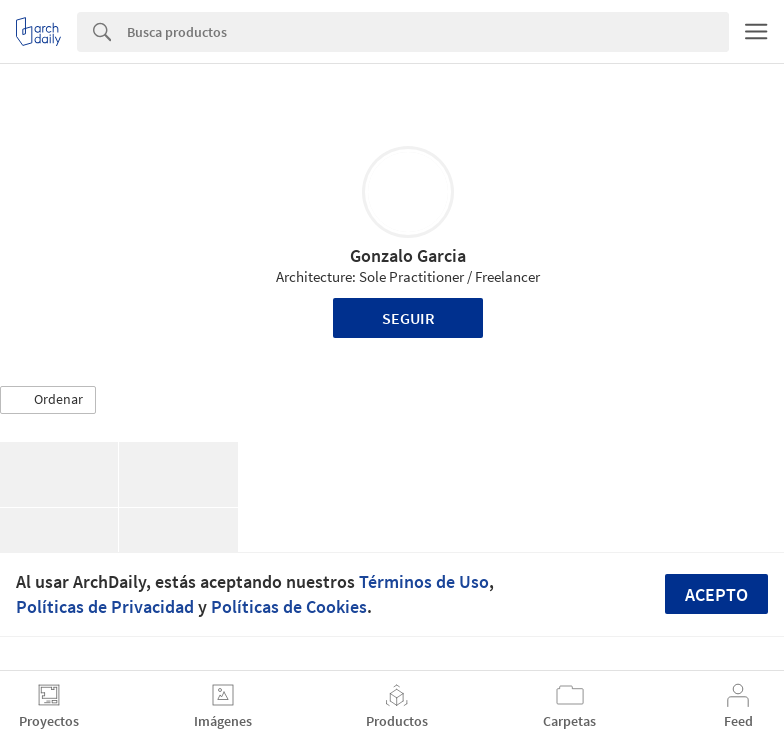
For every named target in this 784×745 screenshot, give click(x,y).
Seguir (408, 318)
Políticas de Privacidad (105, 606)
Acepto (716, 594)
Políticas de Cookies (289, 606)
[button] (48, 400)
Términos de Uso (424, 581)
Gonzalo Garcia (408, 255)
